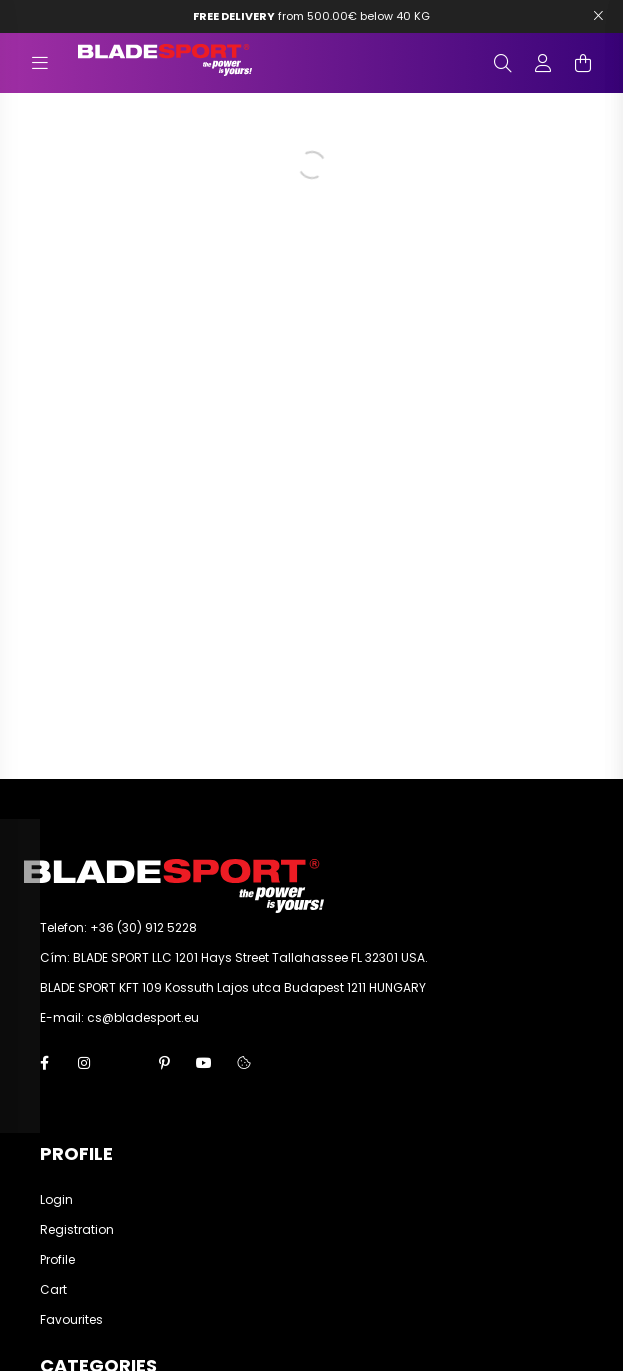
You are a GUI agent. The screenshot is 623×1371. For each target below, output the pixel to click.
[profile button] (543, 63)
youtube (204, 1063)
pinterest (164, 1063)
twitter (124, 1063)
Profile (57, 1260)
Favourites (71, 1320)
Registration (77, 1230)
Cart (53, 1290)
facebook (44, 1063)
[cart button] (583, 63)
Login (56, 1200)
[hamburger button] (40, 63)
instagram (84, 1063)
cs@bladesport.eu (143, 1017)
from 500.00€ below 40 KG (311, 16)
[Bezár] (598, 16)
